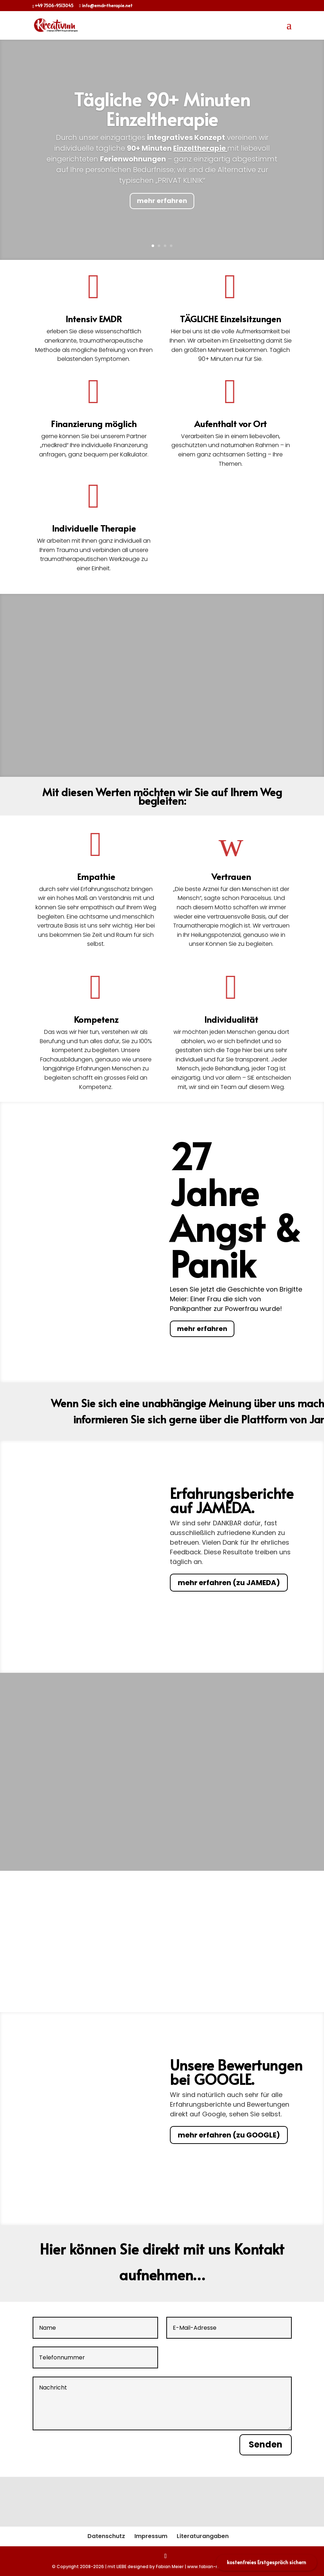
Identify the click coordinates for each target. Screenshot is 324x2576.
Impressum (150, 2536)
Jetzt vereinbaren (162, 1817)
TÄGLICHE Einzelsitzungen (230, 319)
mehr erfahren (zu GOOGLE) (229, 2136)
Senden (265, 2444)
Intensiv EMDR (94, 319)
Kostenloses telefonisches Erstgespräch (162, 1736)
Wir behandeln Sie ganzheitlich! (162, 643)
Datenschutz (106, 2536)
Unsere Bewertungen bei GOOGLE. (236, 2073)
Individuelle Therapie (94, 528)
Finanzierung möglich (94, 424)
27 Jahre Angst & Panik (235, 1211)
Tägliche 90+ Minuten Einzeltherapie (162, 110)
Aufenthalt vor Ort (230, 424)
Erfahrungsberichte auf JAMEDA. (232, 1502)
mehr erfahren (162, 202)
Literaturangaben (203, 2536)
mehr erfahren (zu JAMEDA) (229, 1584)
